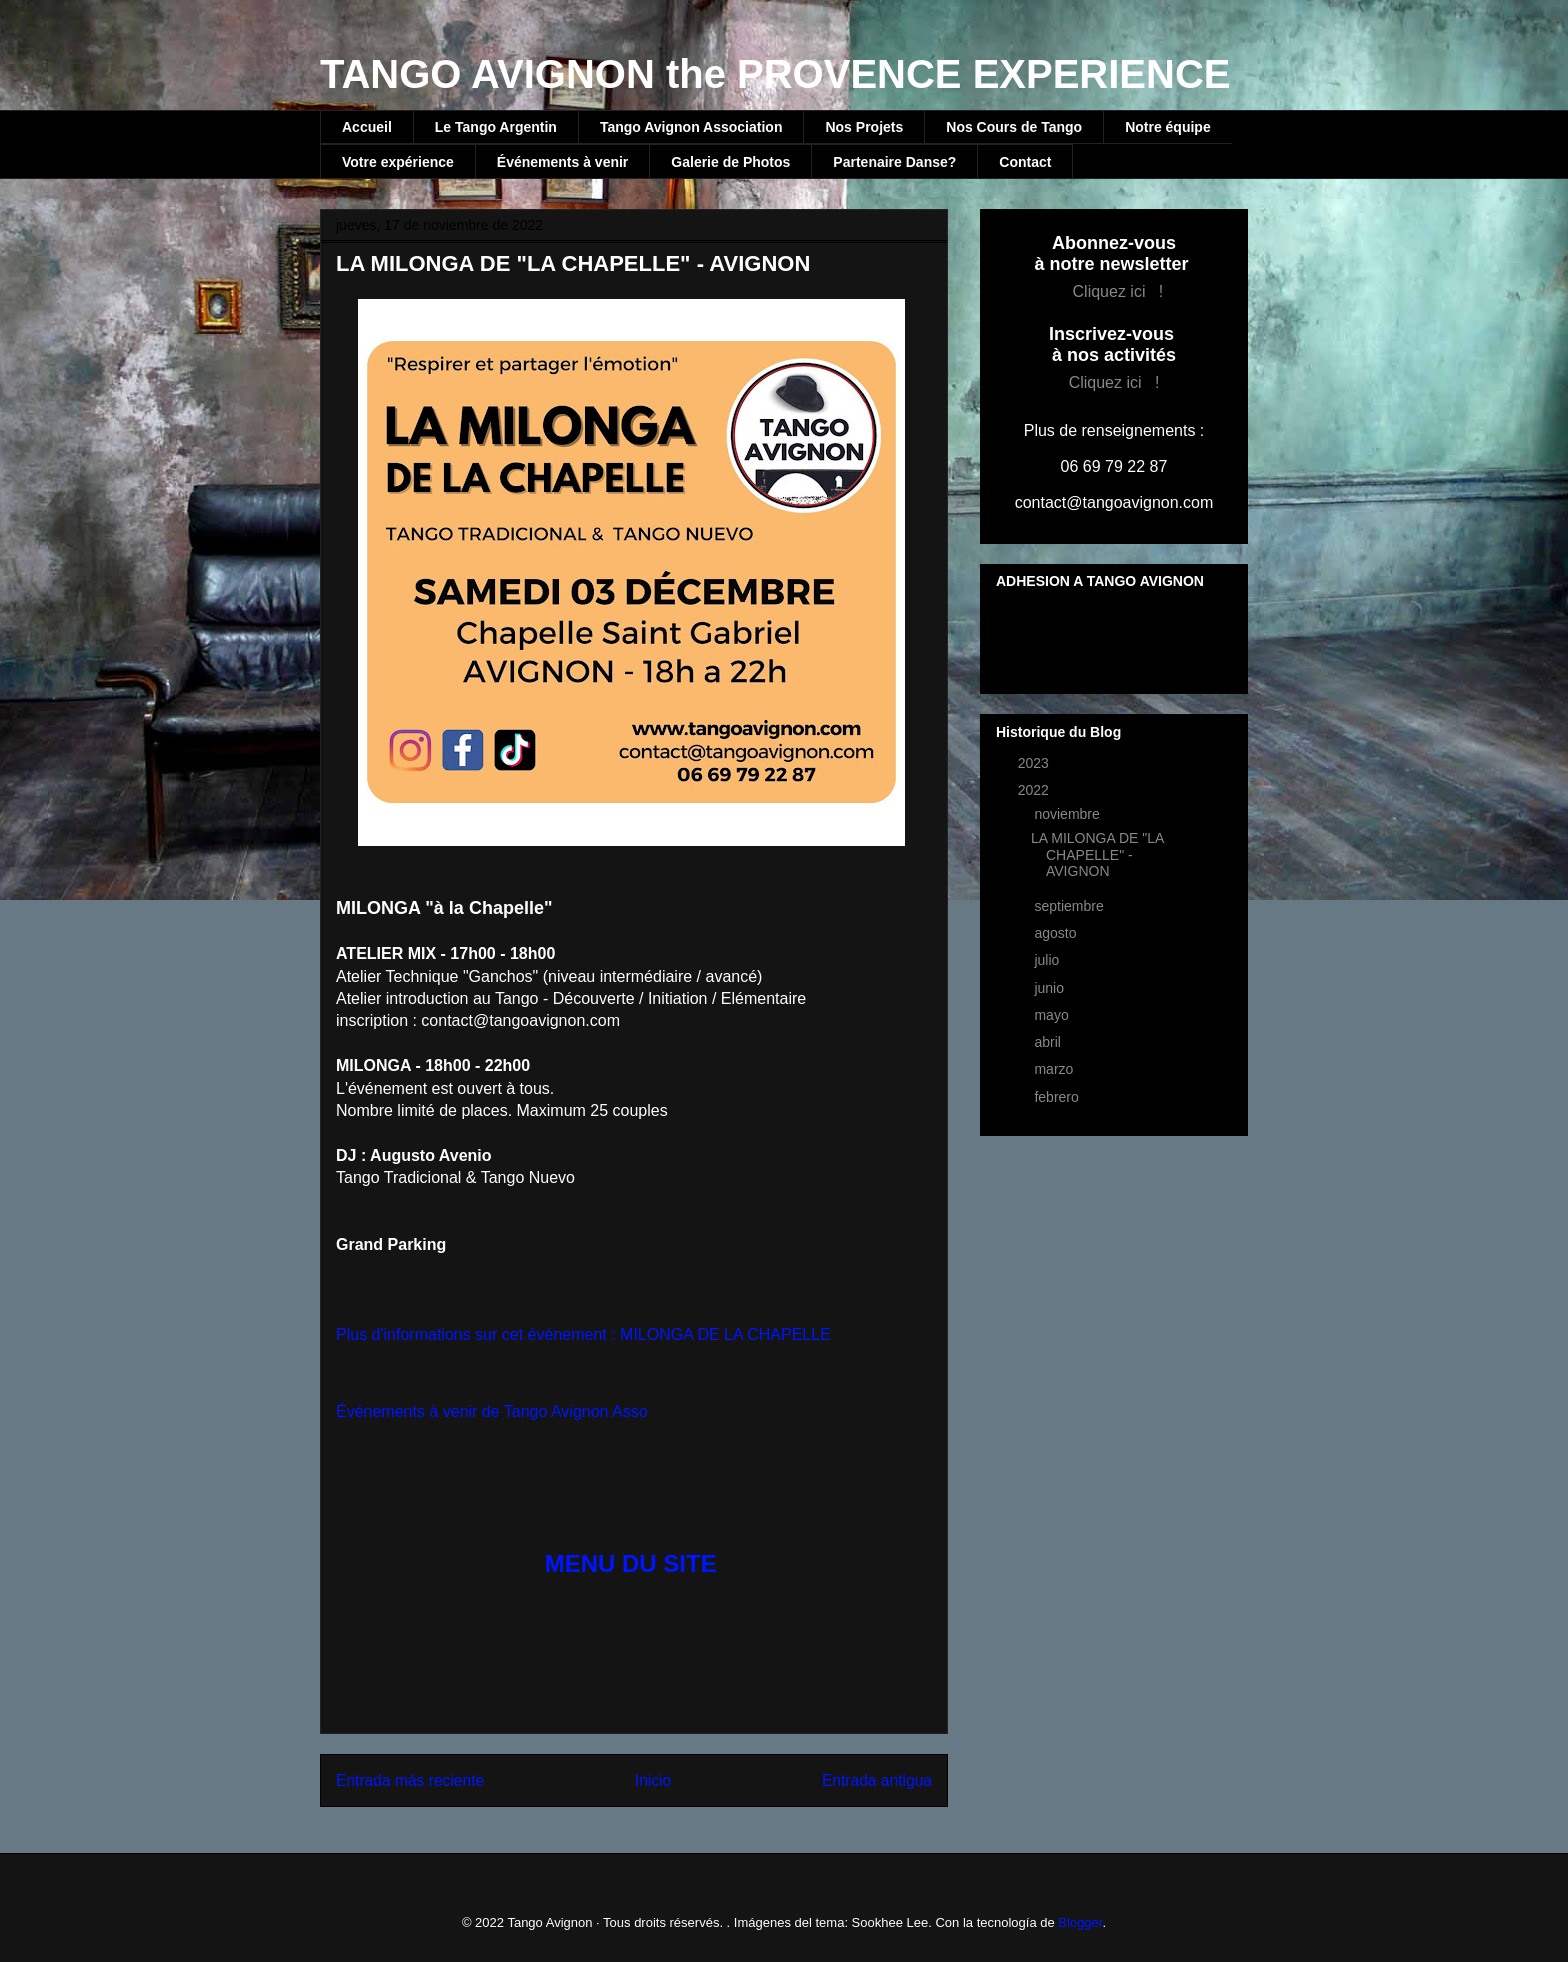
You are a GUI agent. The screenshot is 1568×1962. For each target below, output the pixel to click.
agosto (1057, 933)
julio (1048, 960)
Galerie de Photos (730, 162)
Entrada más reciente (410, 1780)
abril (1049, 1042)
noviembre (1068, 814)
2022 (1035, 790)
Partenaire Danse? (894, 162)
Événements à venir (563, 162)
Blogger (1080, 1922)
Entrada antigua (877, 1780)
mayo (1053, 1015)
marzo (1055, 1069)
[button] (634, 1564)
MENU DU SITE (631, 1563)
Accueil (367, 127)
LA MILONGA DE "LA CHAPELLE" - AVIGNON (1097, 855)
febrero (1058, 1097)
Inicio (653, 1780)
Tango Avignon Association (691, 127)
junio (1050, 988)
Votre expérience (398, 162)
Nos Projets (864, 127)
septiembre (1070, 906)
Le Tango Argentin (496, 127)
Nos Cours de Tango (1014, 127)
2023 (1035, 763)
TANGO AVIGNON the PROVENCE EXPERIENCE (775, 74)
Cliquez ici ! (1118, 291)
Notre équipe (1168, 127)
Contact (1025, 162)
